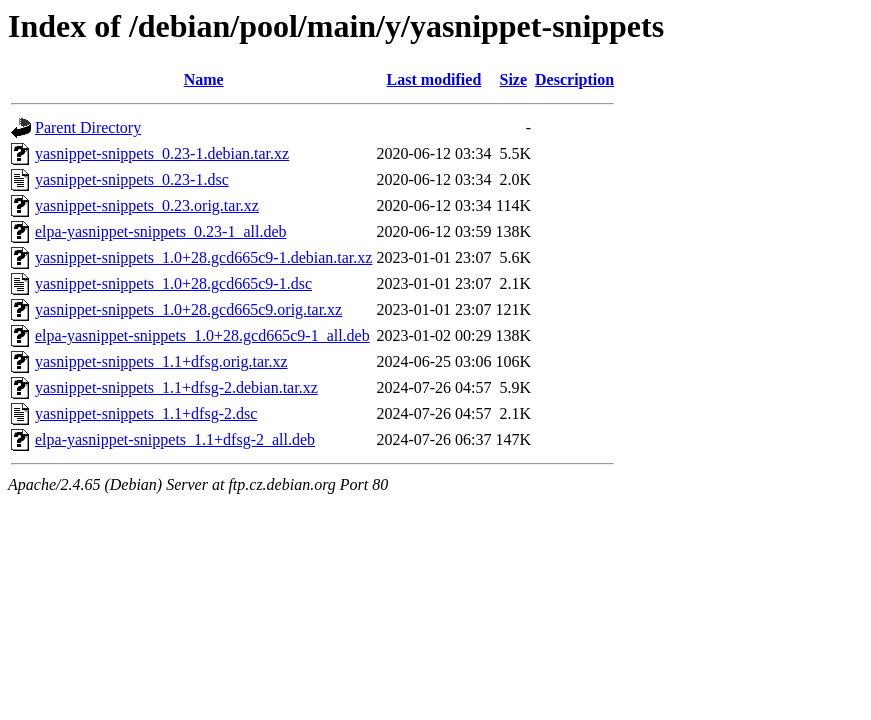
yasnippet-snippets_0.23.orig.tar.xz (147, 205)
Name (204, 79)
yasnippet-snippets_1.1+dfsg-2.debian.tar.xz (176, 387)
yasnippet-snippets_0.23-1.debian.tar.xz (162, 153)
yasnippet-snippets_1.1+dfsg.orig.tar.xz (161, 361)
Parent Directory (88, 127)
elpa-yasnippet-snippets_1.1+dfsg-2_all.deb (175, 439)
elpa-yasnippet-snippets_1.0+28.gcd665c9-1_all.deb (202, 335)
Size (514, 79)
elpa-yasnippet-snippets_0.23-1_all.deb (161, 231)
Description (574, 79)
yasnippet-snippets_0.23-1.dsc (132, 179)
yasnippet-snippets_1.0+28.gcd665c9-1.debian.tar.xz (203, 257)
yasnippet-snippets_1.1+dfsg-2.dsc (146, 413)
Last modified (434, 79)
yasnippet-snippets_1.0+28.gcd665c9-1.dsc (173, 283)
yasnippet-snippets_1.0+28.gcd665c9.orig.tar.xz (188, 309)
